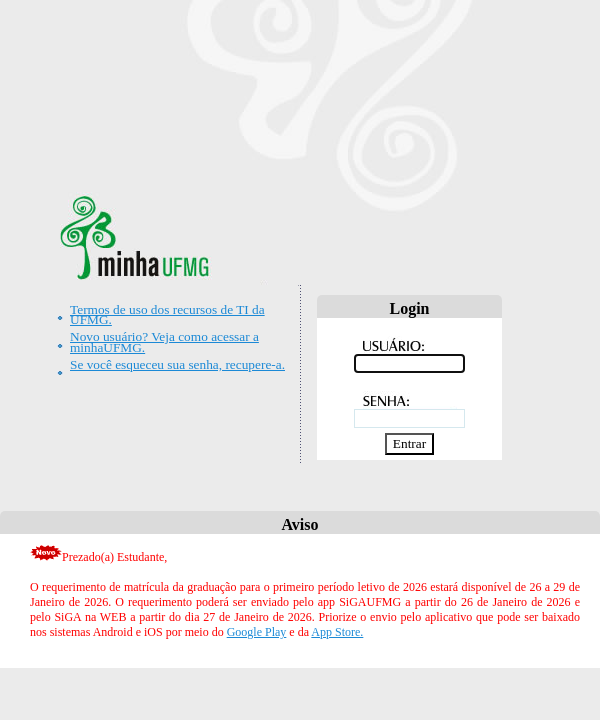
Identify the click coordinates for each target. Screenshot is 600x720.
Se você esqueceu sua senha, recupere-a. (177, 364)
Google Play (257, 632)
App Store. (337, 632)
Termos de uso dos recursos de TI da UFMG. (167, 314)
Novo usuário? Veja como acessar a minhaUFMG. (164, 341)
